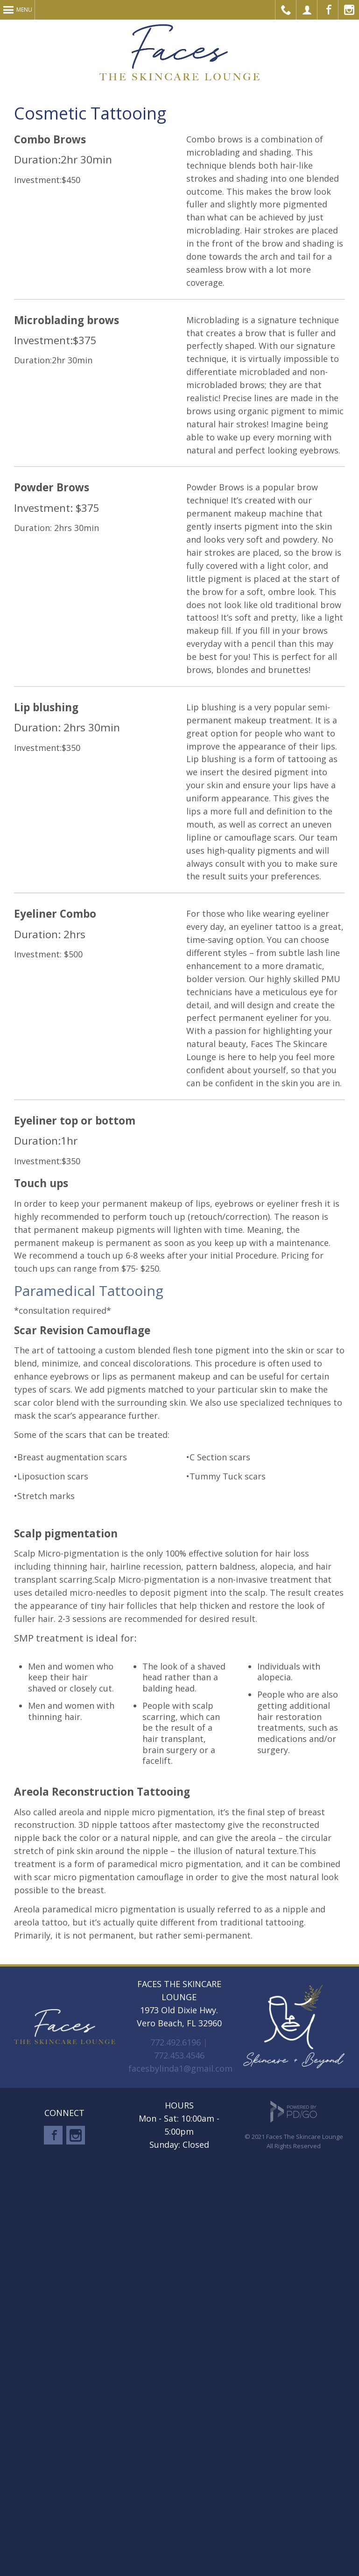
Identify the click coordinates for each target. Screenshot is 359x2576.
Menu (24, 10)
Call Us (285, 10)
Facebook (327, 10)
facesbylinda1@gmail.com (180, 2068)
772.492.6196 (175, 2042)
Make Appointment (306, 10)
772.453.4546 (179, 2055)
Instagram (75, 2135)
